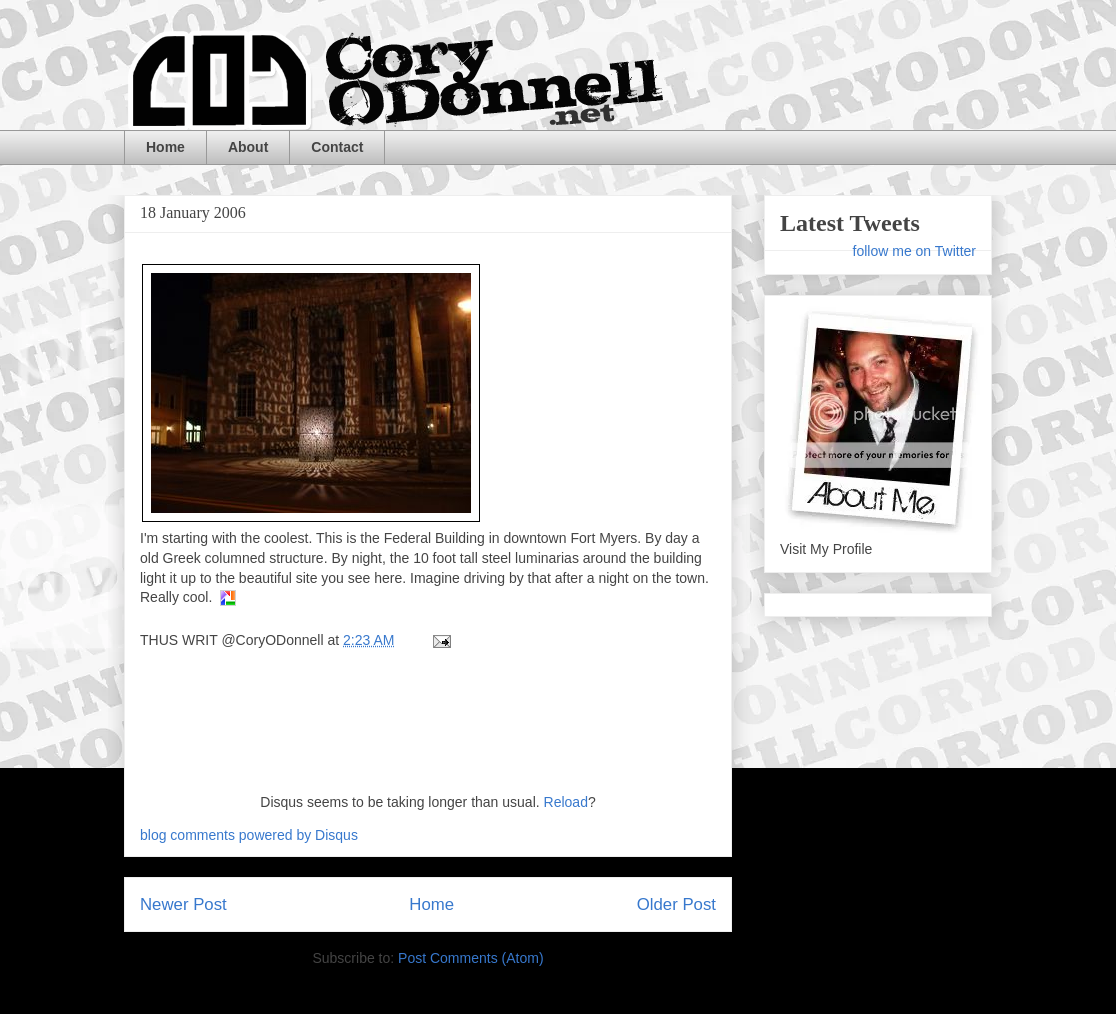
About (248, 147)
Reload (566, 802)
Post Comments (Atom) (470, 958)
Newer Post (183, 904)
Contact (337, 147)
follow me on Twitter (914, 251)
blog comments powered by (249, 835)
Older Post (676, 904)
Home (165, 147)
